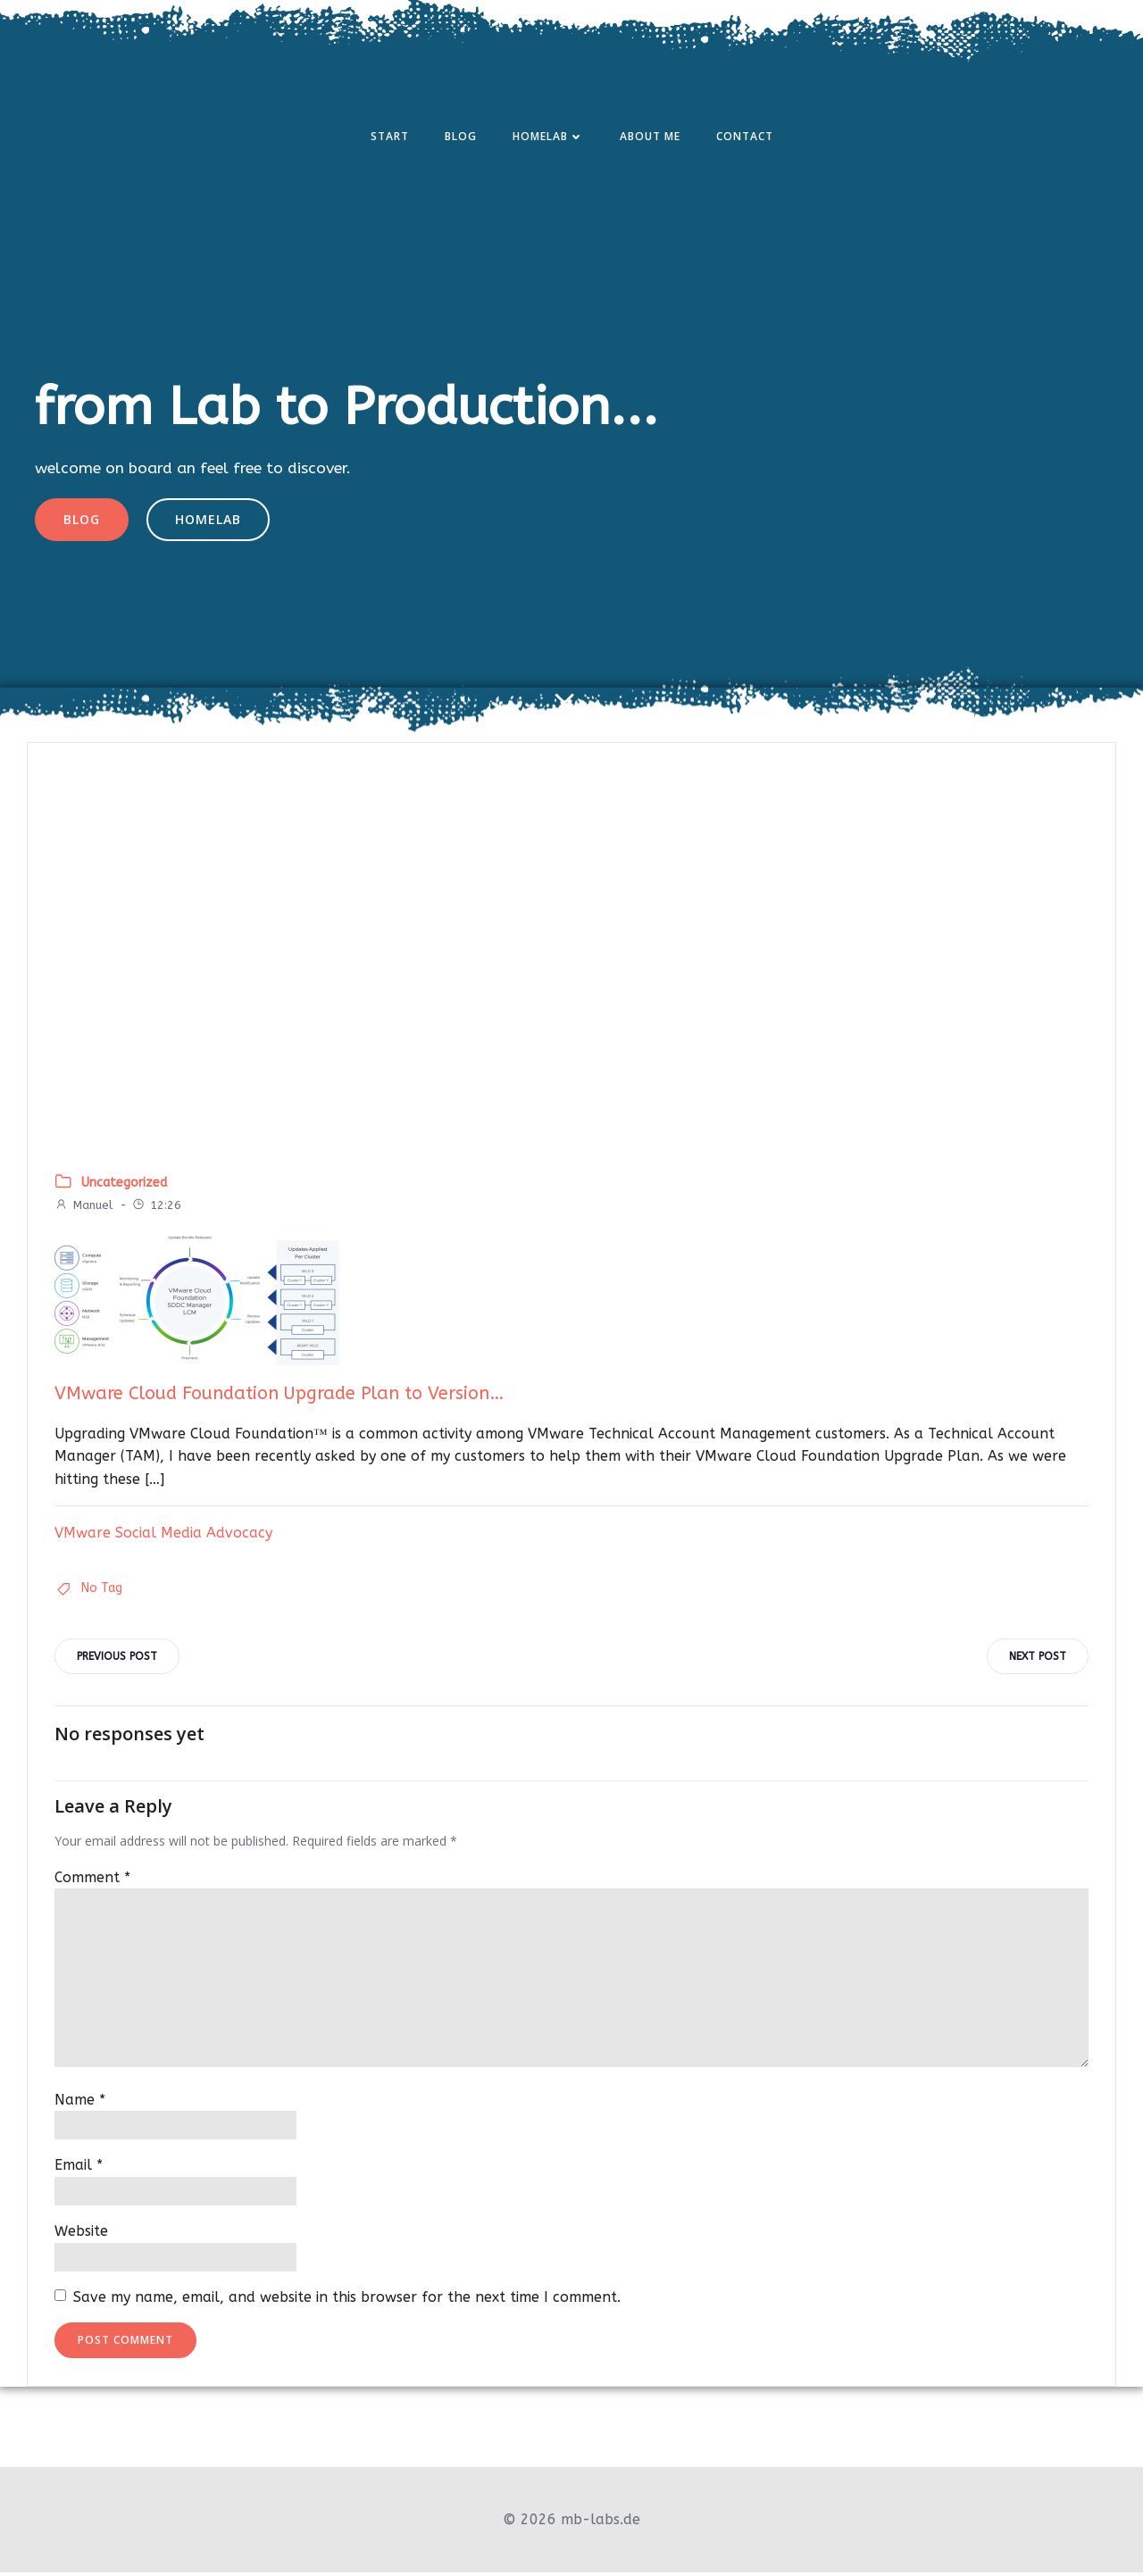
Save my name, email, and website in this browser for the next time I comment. (347, 2300)
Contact (744, 137)
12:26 (156, 1208)
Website (81, 2234)
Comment (92, 1880)
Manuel (83, 1208)
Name (79, 2103)
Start (390, 137)
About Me (650, 137)
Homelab (548, 137)
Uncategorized (124, 1185)
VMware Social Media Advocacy (163, 1535)
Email (78, 2169)
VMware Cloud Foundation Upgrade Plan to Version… (279, 1397)
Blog (461, 137)
